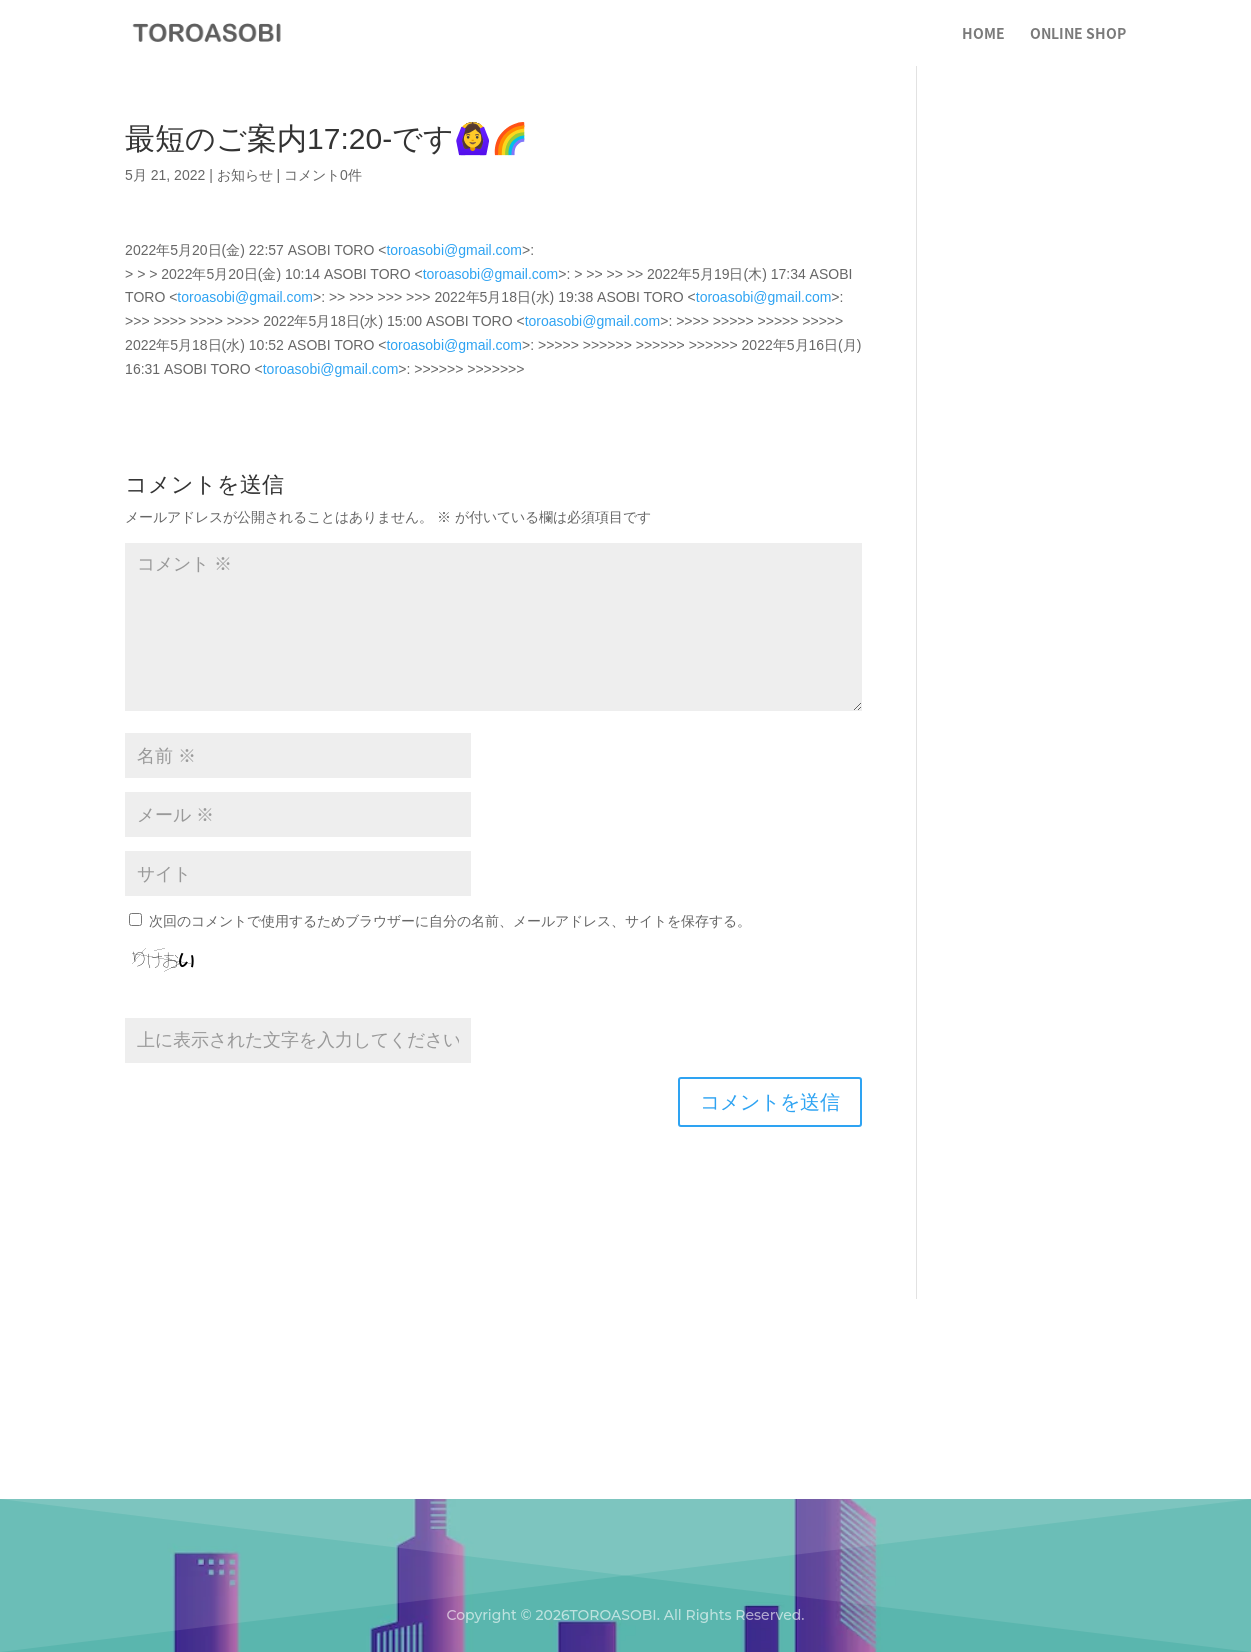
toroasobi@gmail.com (454, 250)
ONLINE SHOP (1078, 34)
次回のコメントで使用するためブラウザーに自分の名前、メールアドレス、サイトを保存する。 (450, 921)
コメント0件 (323, 175)
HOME (983, 34)
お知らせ (245, 175)
